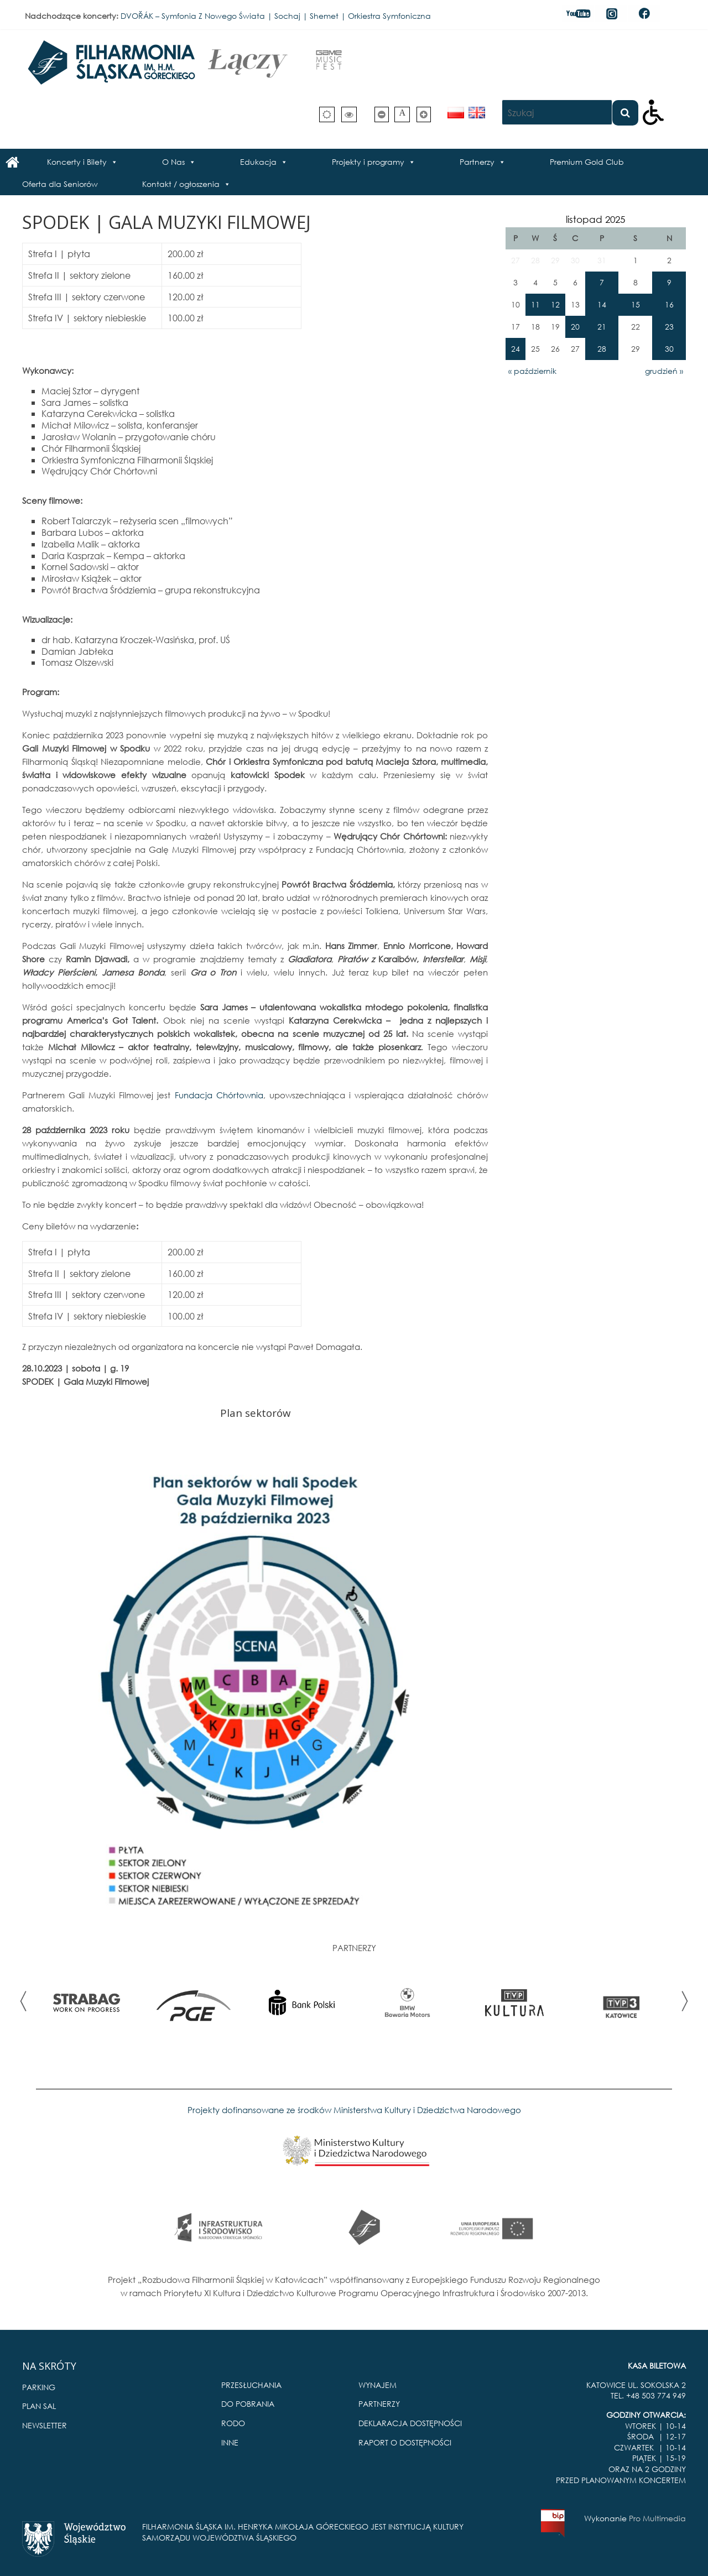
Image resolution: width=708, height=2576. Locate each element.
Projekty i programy (368, 162)
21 (601, 326)
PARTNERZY (379, 2403)
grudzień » (664, 371)
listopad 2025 (595, 219)
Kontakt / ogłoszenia (181, 184)
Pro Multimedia (657, 2518)
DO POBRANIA (247, 2403)
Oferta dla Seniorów (60, 184)
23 (669, 326)
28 (601, 348)
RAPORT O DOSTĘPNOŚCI (404, 2442)
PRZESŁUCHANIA (251, 2385)
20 (575, 326)
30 (669, 348)
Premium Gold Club (587, 162)
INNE (229, 2442)
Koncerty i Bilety (77, 162)
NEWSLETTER (44, 2425)
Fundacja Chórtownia (219, 1095)
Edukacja (258, 162)
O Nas (173, 162)
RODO (233, 2423)
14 (601, 304)
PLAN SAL (39, 2406)
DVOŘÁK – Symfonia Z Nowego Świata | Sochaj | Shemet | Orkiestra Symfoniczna (276, 16)
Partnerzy (477, 162)
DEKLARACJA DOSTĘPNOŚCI (410, 2423)
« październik (532, 371)
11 (535, 304)
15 (635, 304)
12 (555, 304)
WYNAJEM (377, 2385)
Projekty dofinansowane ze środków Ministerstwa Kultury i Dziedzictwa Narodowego (354, 2109)
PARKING (38, 2387)
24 (515, 348)
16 (669, 304)
